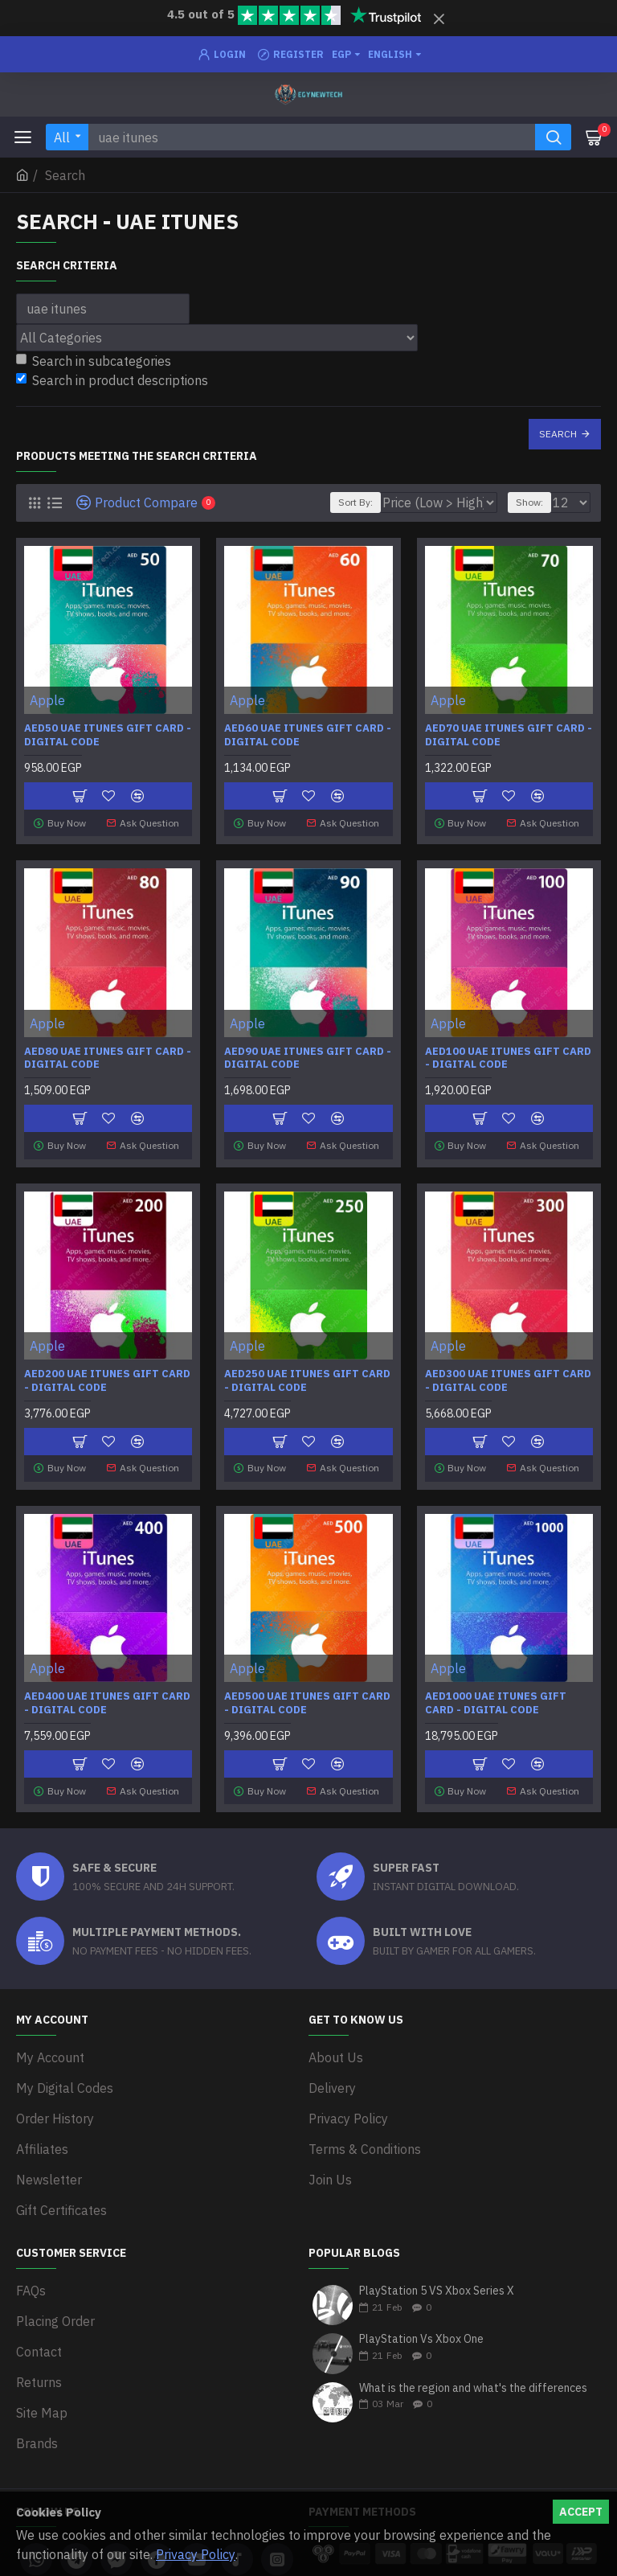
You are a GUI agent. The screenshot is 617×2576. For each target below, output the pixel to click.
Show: (529, 502)
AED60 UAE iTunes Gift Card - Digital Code (307, 735)
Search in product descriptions (112, 380)
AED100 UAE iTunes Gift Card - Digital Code (508, 1053)
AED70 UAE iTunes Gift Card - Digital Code (508, 735)
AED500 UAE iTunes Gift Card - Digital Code (307, 1691)
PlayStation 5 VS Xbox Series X (436, 2231)
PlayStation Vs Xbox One (421, 2280)
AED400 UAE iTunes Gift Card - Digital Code (107, 1691)
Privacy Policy (195, 2554)
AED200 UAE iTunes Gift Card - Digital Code (107, 1372)
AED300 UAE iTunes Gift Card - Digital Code (508, 1372)
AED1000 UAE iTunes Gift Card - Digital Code (495, 1691)
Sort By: (352, 502)
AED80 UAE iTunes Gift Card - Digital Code (107, 1053)
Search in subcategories (93, 361)
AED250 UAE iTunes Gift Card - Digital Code (307, 1372)
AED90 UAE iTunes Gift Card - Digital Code (307, 1053)
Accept (581, 2511)
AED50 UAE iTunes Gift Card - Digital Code (107, 735)
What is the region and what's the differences (473, 2329)
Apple (47, 700)
